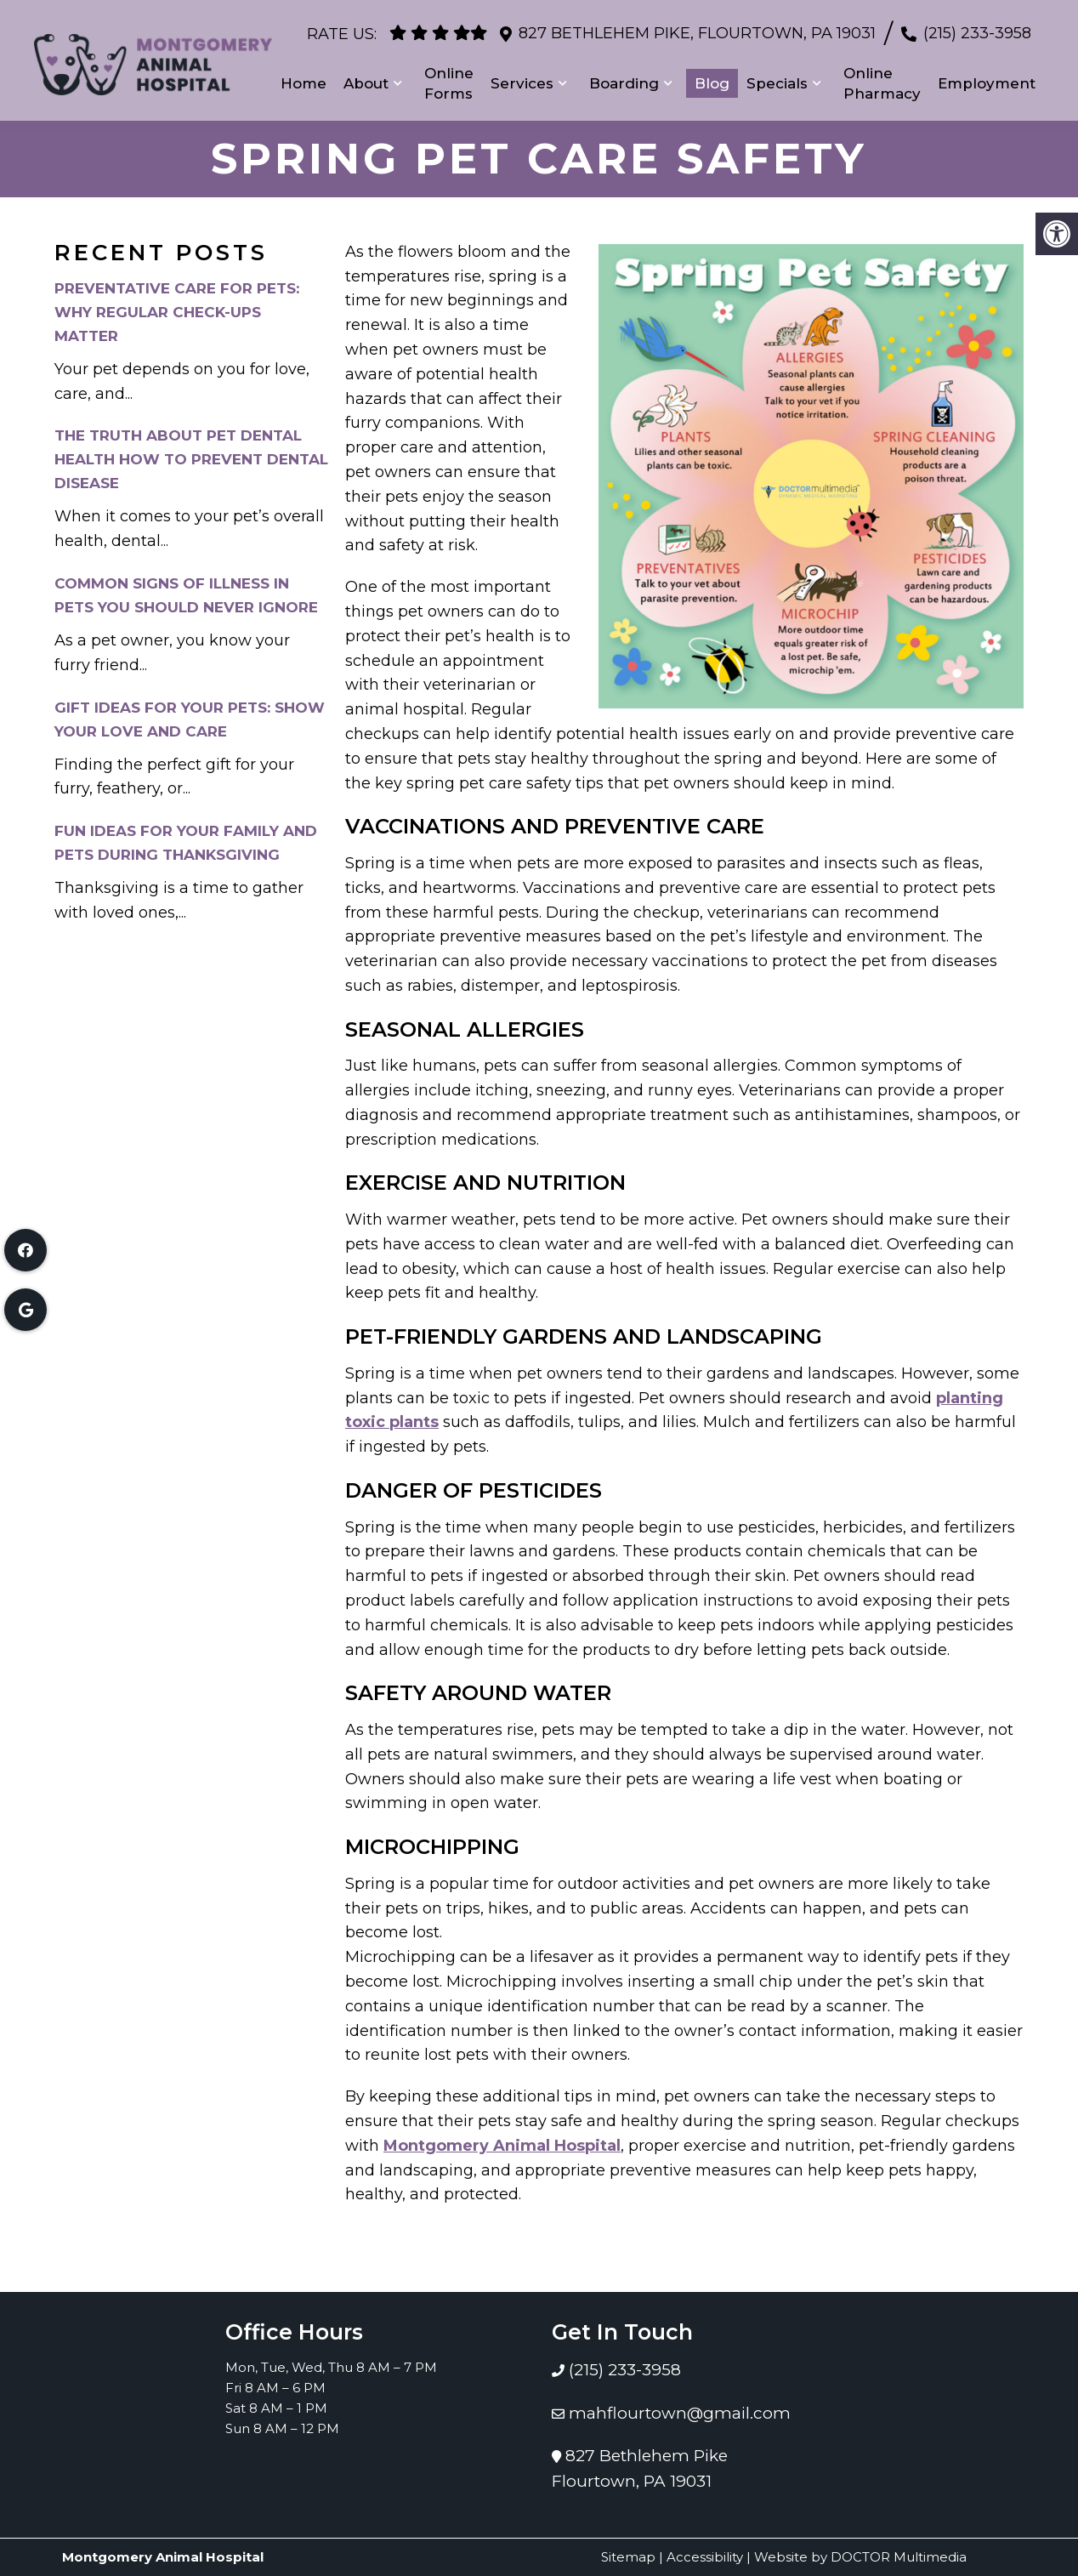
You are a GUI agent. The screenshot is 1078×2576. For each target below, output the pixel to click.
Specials (777, 76)
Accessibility (705, 2557)
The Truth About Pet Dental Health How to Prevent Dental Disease (191, 459)
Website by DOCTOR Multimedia (860, 2557)
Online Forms (449, 76)
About (366, 76)
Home (303, 76)
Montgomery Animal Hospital (502, 2145)
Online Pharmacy (882, 76)
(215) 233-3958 (977, 26)
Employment (986, 76)
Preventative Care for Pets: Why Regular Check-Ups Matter (176, 312)
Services (522, 76)
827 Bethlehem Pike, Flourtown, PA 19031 (697, 26)
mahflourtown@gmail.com (680, 2413)
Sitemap (628, 2557)
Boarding (624, 76)
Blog (712, 76)
